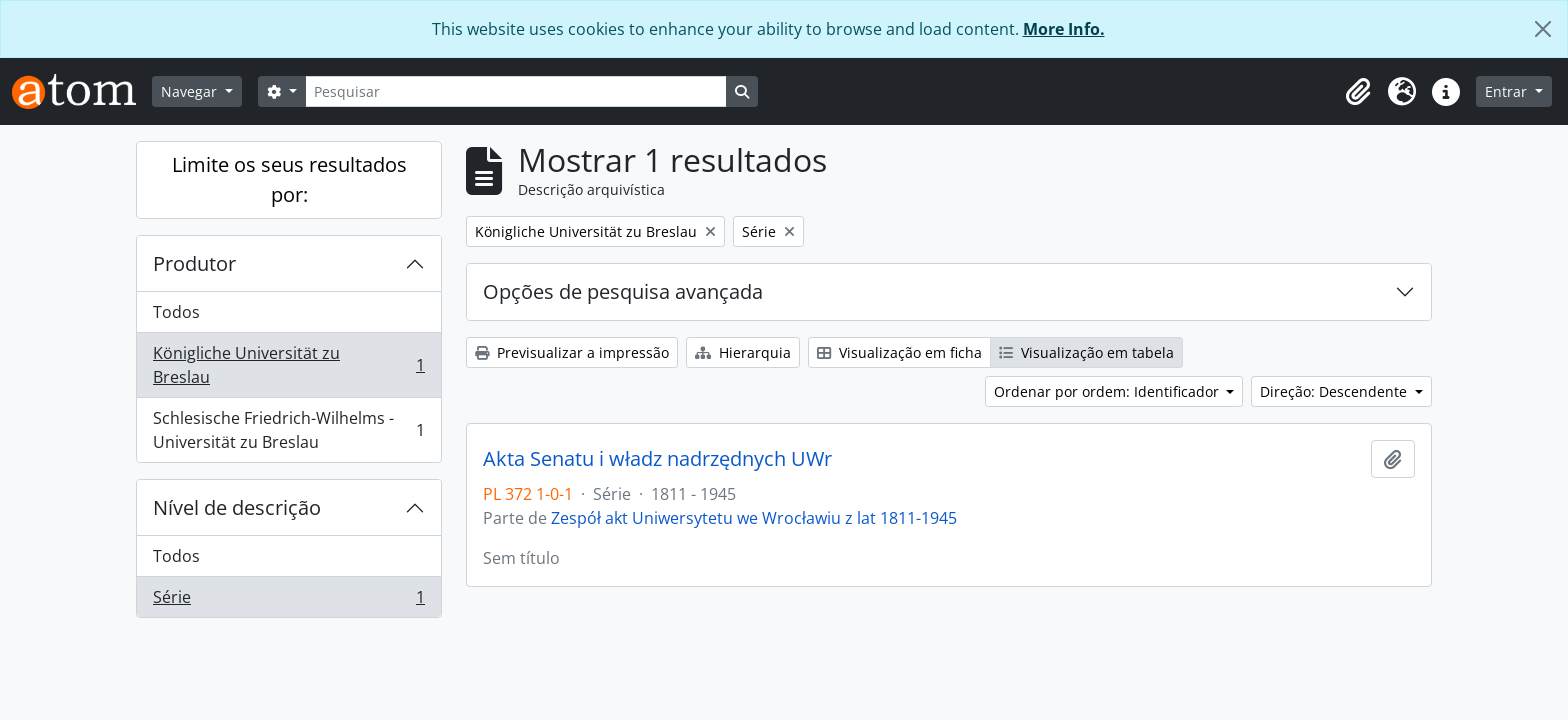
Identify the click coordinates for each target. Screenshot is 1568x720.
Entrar (1508, 91)
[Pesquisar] (516, 91)
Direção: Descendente (1335, 391)
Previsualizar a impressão (572, 352)
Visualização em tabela (1086, 352)
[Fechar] (1543, 29)
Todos (176, 312)
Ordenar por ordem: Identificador (1108, 391)
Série (288, 601)
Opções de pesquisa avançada (623, 291)
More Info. (1064, 29)
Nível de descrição (237, 507)
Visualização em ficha (899, 352)
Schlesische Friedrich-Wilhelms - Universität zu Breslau (288, 430)
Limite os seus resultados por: (289, 179)
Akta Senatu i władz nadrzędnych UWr (657, 459)
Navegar (191, 91)
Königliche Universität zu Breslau (288, 365)
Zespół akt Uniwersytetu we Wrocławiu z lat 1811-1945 (754, 518)
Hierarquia (743, 352)
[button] (1358, 92)
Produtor (194, 263)
